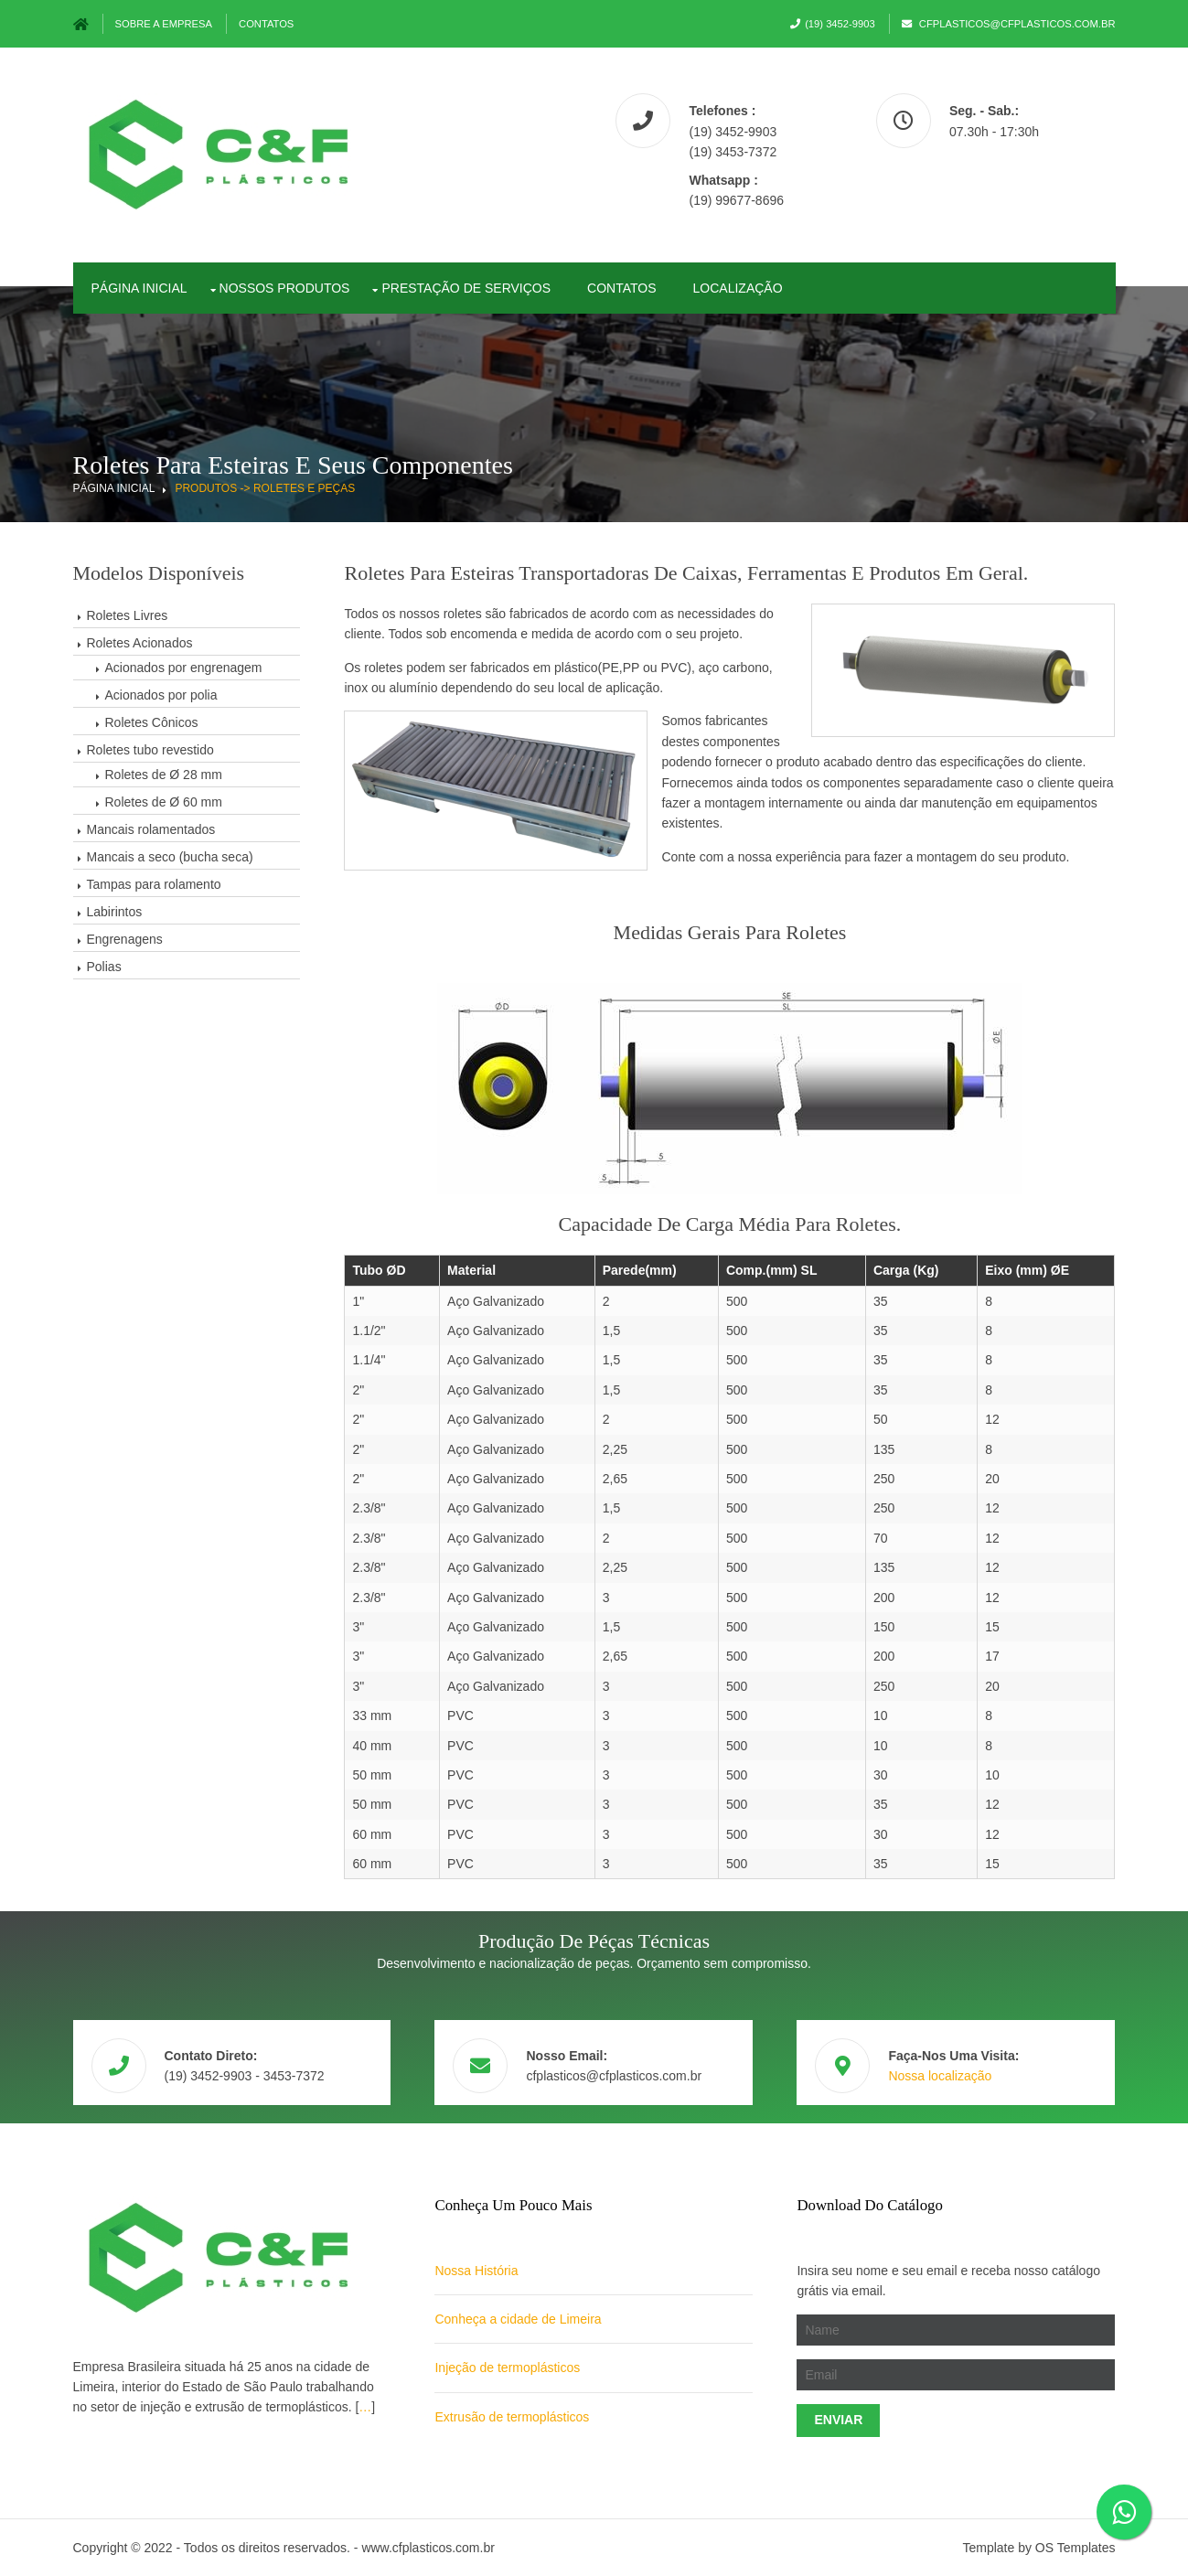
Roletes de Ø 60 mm (163, 802)
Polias (104, 966)
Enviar (838, 2419)
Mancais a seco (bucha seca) (170, 857)
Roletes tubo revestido (150, 750)
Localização (738, 288)
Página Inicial (114, 488)
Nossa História (476, 2270)
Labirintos (115, 911)
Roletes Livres (127, 615)
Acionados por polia (161, 695)
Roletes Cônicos (151, 722)
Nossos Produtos (284, 288)
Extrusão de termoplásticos (511, 2417)
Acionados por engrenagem (183, 667)
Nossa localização (939, 2075)
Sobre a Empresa (163, 23)
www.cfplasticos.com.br (427, 2547)
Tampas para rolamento (154, 884)
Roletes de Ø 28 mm (163, 774)
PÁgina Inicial (139, 288)
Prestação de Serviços (466, 288)
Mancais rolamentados (151, 829)
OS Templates (1075, 2547)
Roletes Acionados (140, 643)
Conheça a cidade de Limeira (517, 2319)
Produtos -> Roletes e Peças (265, 488)
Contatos (266, 23)
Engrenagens (125, 939)
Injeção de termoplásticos (507, 2367)
